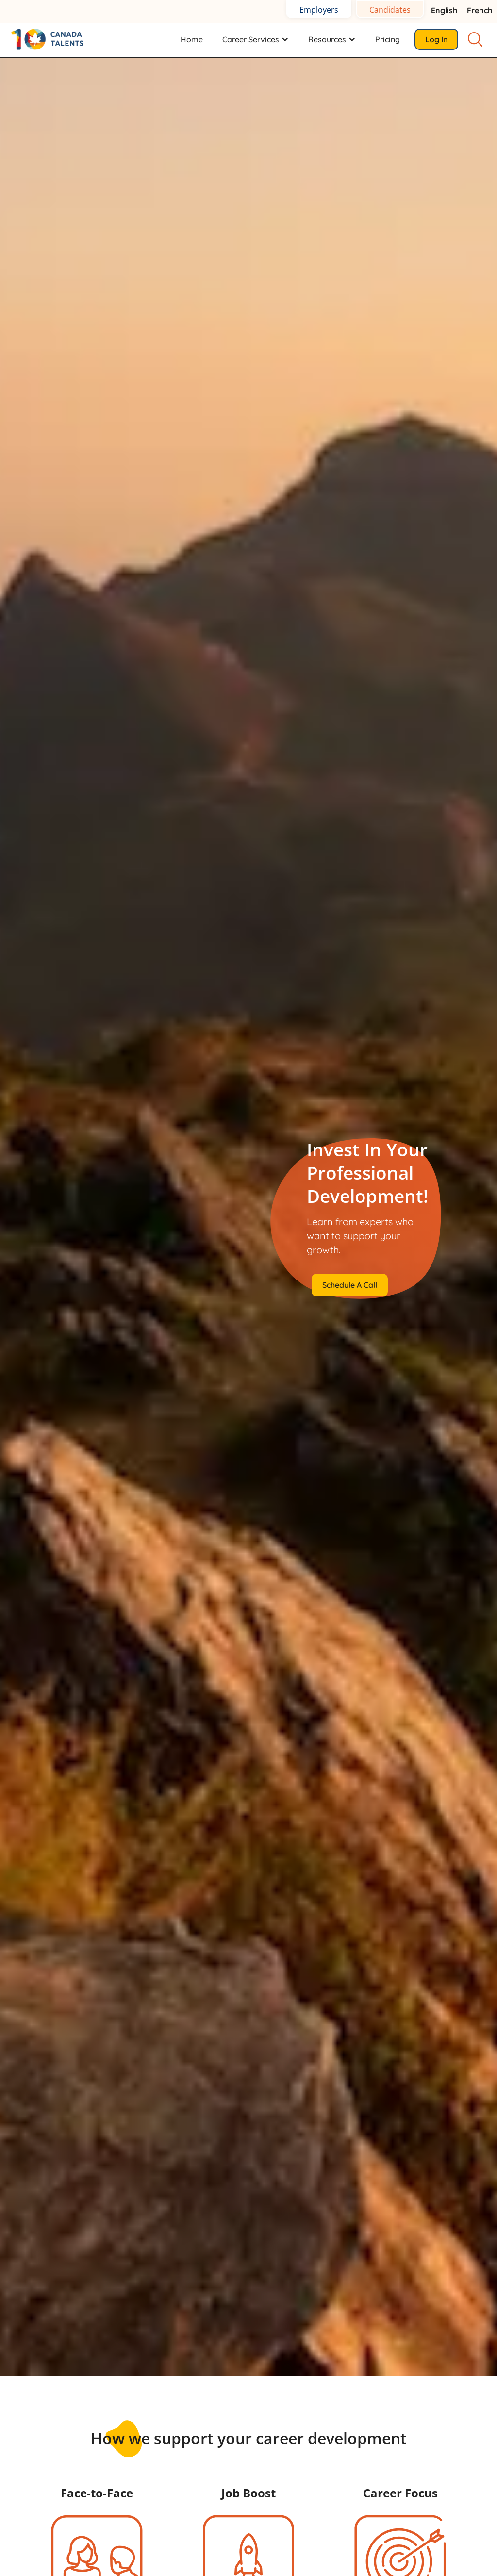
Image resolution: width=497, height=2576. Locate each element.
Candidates (390, 9)
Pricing (387, 39)
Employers (318, 9)
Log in (436, 39)
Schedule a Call (349, 1285)
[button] (255, 39)
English (444, 10)
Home (192, 39)
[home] (53, 39)
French (479, 10)
